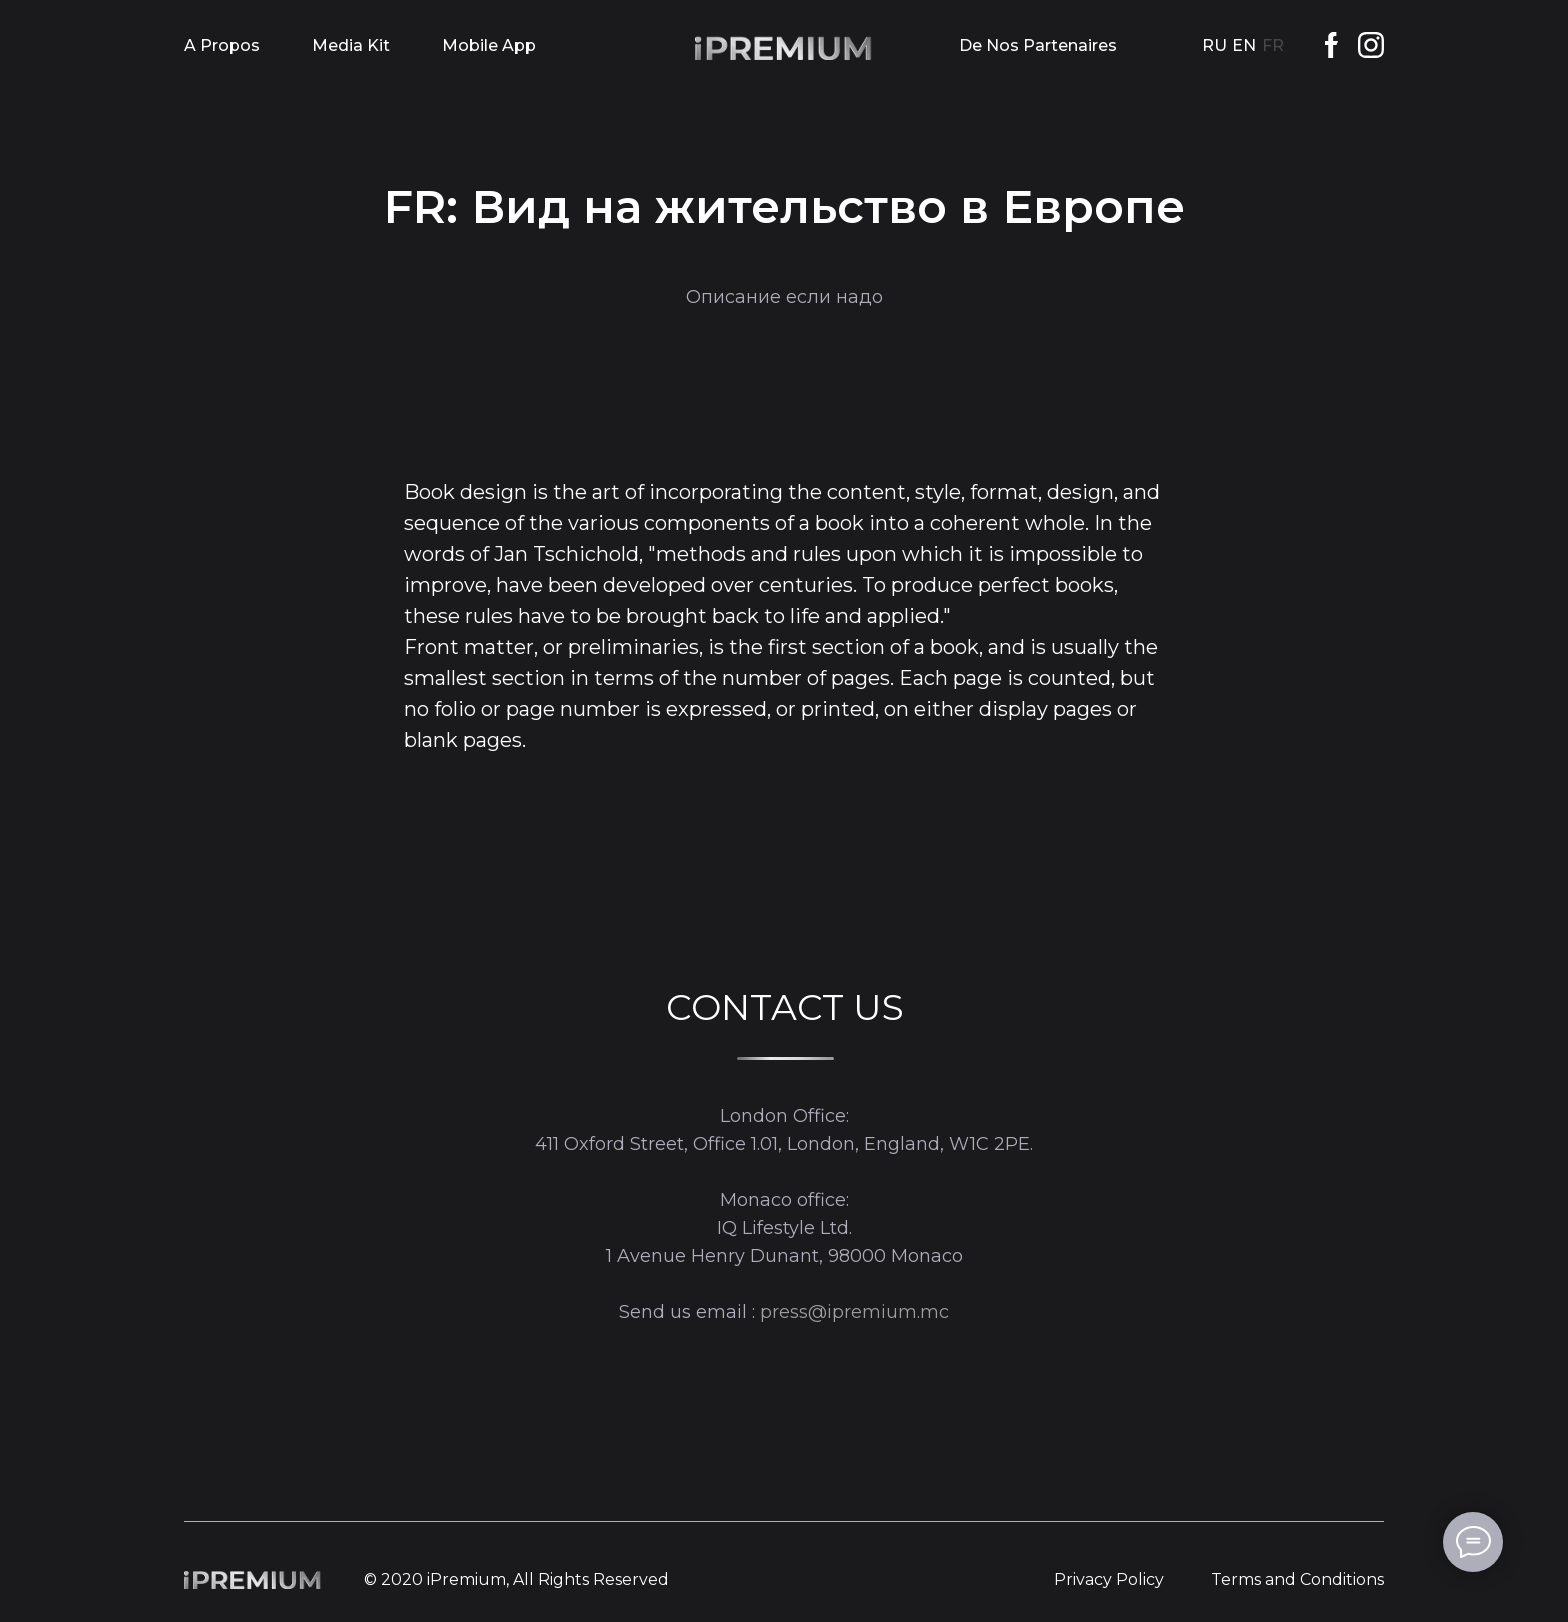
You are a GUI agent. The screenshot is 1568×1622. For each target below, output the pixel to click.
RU (1214, 45)
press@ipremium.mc (854, 1312)
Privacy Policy (1109, 1579)
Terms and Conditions (1297, 1579)
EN (1244, 45)
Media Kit (351, 45)
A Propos (222, 45)
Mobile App (489, 45)
